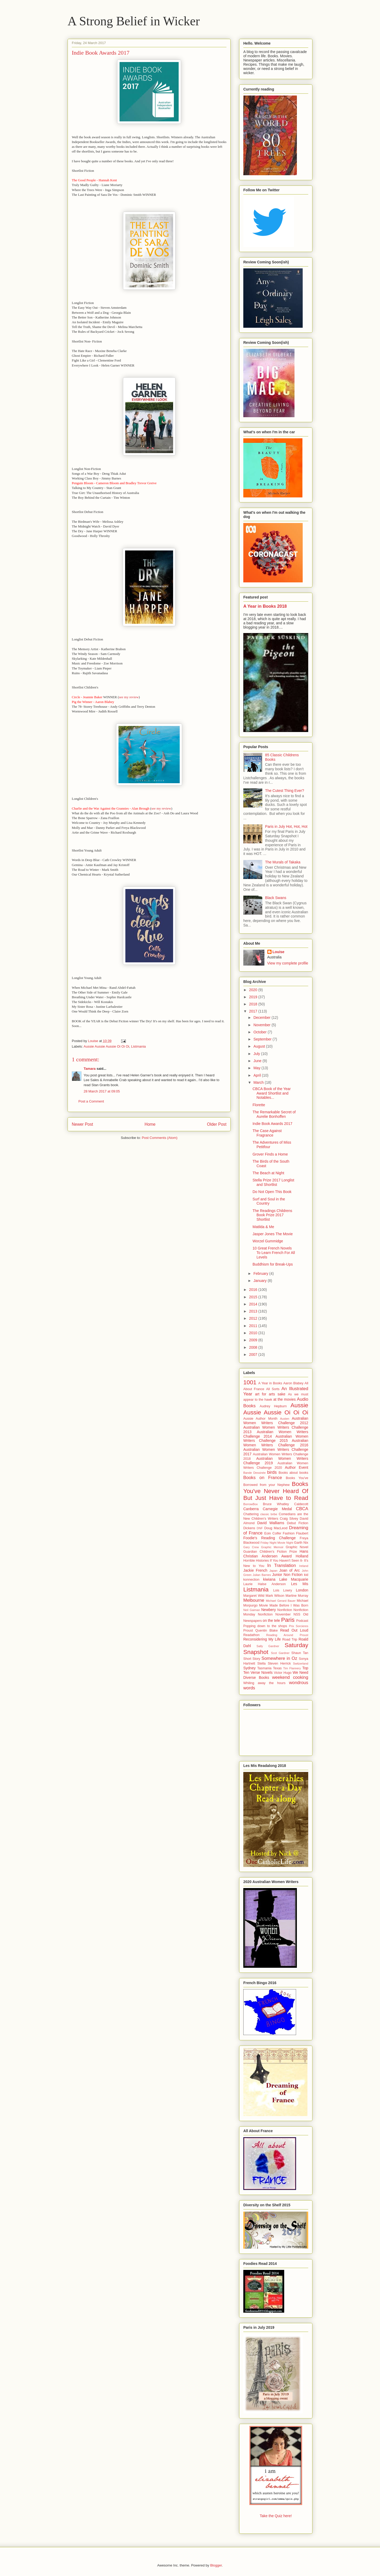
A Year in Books (270, 1383)
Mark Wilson (275, 1596)
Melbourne (253, 1600)
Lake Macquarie (293, 1579)
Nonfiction (284, 1610)
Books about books (293, 1473)
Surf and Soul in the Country (269, 1201)
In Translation (281, 1565)
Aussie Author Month (260, 1418)
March (259, 1082)
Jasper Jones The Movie (273, 1234)
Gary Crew (251, 1547)
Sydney (249, 1668)
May (257, 1068)
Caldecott (301, 1504)
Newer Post (82, 1124)
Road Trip (289, 1639)
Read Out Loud (294, 1630)
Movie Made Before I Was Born (283, 1605)
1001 (249, 1382)
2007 (253, 1354)
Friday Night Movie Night (276, 1542)
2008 (253, 1347)
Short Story (251, 1659)
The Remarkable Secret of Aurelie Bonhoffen (274, 1114)
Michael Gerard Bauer (280, 1600)
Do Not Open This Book (272, 1192)
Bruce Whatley (276, 1504)
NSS (296, 1614)
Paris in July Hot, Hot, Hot (286, 826)
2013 (253, 1311)
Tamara (90, 1069)
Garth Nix (301, 1542)
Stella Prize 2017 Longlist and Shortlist (273, 1182)
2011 (253, 1326)
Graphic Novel (297, 1547)
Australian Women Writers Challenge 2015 (275, 1438)
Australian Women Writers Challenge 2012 (275, 1420)
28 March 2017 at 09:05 (102, 1091)
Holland (302, 1556)
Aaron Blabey (293, 1383)
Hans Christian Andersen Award (275, 1553)
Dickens (249, 1528)
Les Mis (299, 1584)
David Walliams (270, 1523)
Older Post (216, 1124)
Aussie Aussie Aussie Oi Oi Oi (106, 1046)
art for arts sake (270, 1394)
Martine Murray (297, 1596)
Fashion (288, 1533)
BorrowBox (250, 1504)
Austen (284, 1418)
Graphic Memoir (272, 1547)
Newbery (268, 1610)
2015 (253, 1297)
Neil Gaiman (251, 1610)
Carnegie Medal (277, 1509)
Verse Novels (261, 1672)
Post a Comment (91, 1101)
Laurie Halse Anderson (264, 1584)
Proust (248, 1630)
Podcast (302, 1621)
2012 (253, 1318)
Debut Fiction (297, 1523)
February (261, 1273)
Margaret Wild (253, 1596)
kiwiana (269, 1579)
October (260, 1032)
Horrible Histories (256, 1560)
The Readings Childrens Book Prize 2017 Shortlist (272, 1215)
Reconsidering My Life (262, 1639)
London (302, 1590)
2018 (253, 1004)
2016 (253, 1289)
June (257, 1061)
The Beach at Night (268, 1173)
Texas (277, 1668)
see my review (129, 697)
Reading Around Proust (287, 1635)
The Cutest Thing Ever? (284, 790)
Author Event (296, 1467)
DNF (260, 1528)
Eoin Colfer (272, 1533)
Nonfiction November (274, 1614)
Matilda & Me (263, 1227)
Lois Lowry (282, 1590)
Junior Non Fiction (287, 1574)
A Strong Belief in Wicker (134, 21)
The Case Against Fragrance (267, 1133)
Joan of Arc (289, 1570)
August (259, 1046)
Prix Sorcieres (298, 1626)
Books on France (262, 1477)
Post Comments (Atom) (159, 1138)
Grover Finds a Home (270, 1154)
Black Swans (275, 898)
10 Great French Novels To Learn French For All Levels (274, 1252)
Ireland (303, 1565)
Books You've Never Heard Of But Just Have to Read (275, 1491)
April (257, 1075)
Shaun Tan (299, 1653)
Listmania (138, 1046)
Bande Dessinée (254, 1472)
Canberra (251, 1509)
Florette (259, 1105)
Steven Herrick (279, 1663)
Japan (273, 1570)
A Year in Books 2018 (265, 606)
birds (272, 1472)
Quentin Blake (266, 1630)
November (262, 1025)
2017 (253, 1011)
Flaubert (302, 1533)
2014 (253, 1304)
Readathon (251, 1635)
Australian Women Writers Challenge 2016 (275, 1442)
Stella (261, 1663)
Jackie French (255, 1570)
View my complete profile (287, 963)
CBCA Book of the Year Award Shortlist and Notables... (272, 1093)
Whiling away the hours (264, 1683)
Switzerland (300, 1663)
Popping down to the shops (265, 1626)
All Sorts (273, 1389)
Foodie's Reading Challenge (269, 1538)
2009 (253, 1340)
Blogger (216, 2565)
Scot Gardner (280, 1653)
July (257, 1054)
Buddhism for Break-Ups (273, 1264)
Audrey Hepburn (273, 1406)
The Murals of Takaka (283, 862)
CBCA (302, 1508)
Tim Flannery (292, 1668)
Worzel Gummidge (268, 1241)
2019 (253, 997)
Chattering (251, 1514)
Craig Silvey (289, 1518)
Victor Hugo (283, 1673)
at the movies (284, 1399)
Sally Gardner (267, 1646)
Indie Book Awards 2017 (272, 1123)
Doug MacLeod (275, 1528)
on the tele (271, 1620)
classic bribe (268, 1514)
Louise (278, 952)
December (262, 1017)
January (260, 1281)
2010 (253, 1333)
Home (150, 1124)
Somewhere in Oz (279, 1658)
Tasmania (264, 1668)
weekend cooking (290, 1677)
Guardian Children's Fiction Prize (270, 1551)
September (262, 1039)
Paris (287, 1620)
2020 (253, 990)
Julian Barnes (262, 1574)
